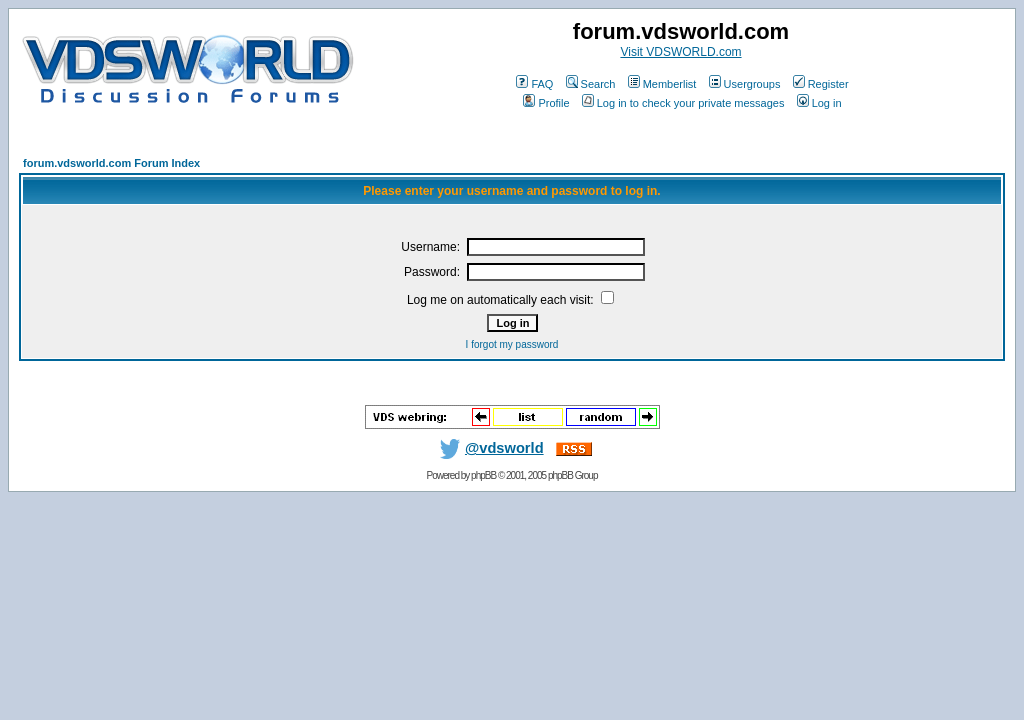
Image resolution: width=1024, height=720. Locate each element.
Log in (819, 103)
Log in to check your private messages (683, 103)
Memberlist (662, 84)
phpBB (483, 475)
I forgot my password (512, 344)
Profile (546, 103)
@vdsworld (488, 448)
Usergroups (745, 84)
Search (591, 84)
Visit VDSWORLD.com (680, 52)
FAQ (534, 84)
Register (821, 84)
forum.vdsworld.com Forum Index (111, 163)
